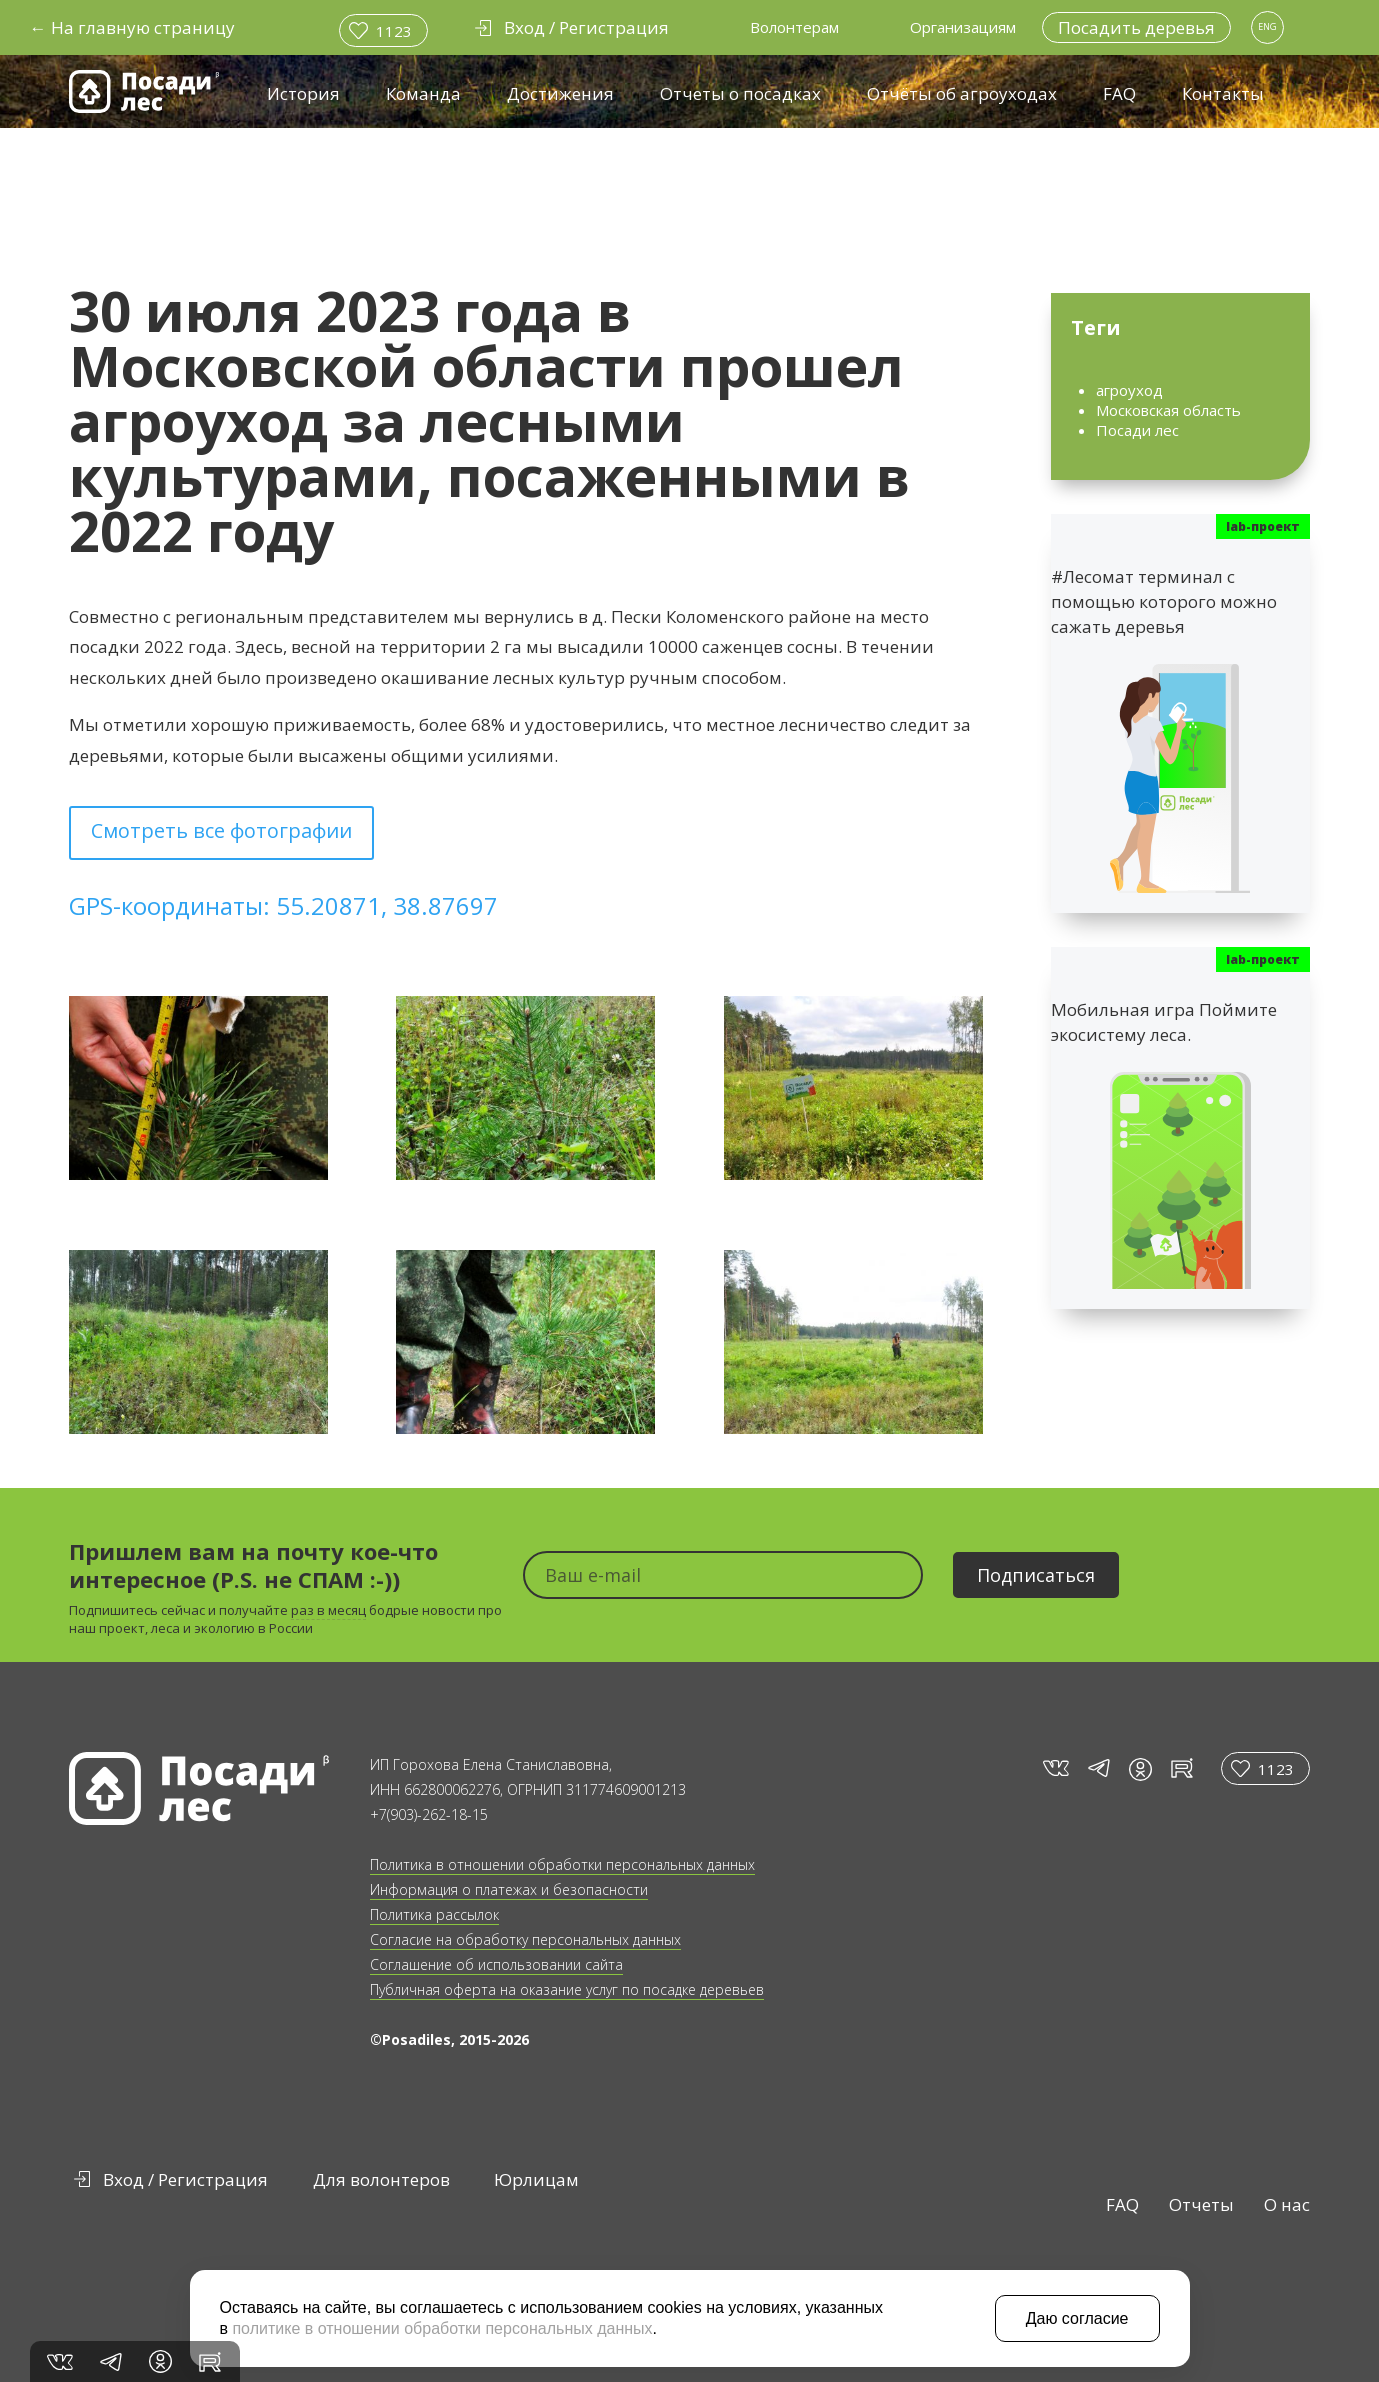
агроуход (1129, 390)
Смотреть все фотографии (221, 830)
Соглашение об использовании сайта (496, 1964)
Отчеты (1201, 2204)
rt (1178, 1768)
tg (1098, 1768)
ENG (1267, 26)
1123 (394, 31)
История (303, 93)
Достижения (560, 93)
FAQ (1119, 93)
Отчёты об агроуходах (962, 93)
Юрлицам (536, 2179)
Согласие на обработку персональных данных (525, 1939)
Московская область (1168, 410)
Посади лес (1137, 430)
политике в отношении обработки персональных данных (442, 2328)
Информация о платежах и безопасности (509, 1889)
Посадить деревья (1136, 27)
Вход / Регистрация (185, 2179)
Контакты (1223, 93)
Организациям (963, 27)
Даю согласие (1077, 2318)
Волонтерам (794, 27)
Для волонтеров (381, 2179)
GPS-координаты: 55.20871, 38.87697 (283, 905)
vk (1054, 1768)
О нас (1287, 2204)
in (1140, 1769)
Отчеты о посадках (740, 93)
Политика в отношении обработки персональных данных (562, 1864)
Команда (423, 93)
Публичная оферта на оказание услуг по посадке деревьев (567, 1989)
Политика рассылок (434, 1914)
